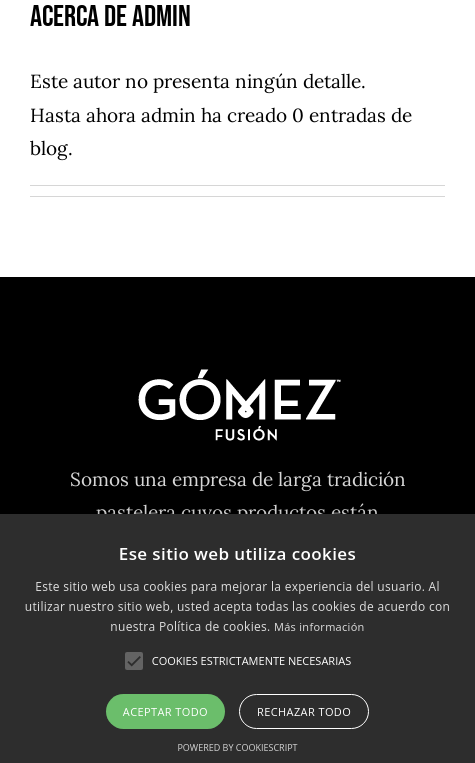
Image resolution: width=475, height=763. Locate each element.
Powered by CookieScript (237, 747)
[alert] (237, 638)
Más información (319, 626)
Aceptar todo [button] (165, 711)
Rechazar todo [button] (304, 711)
